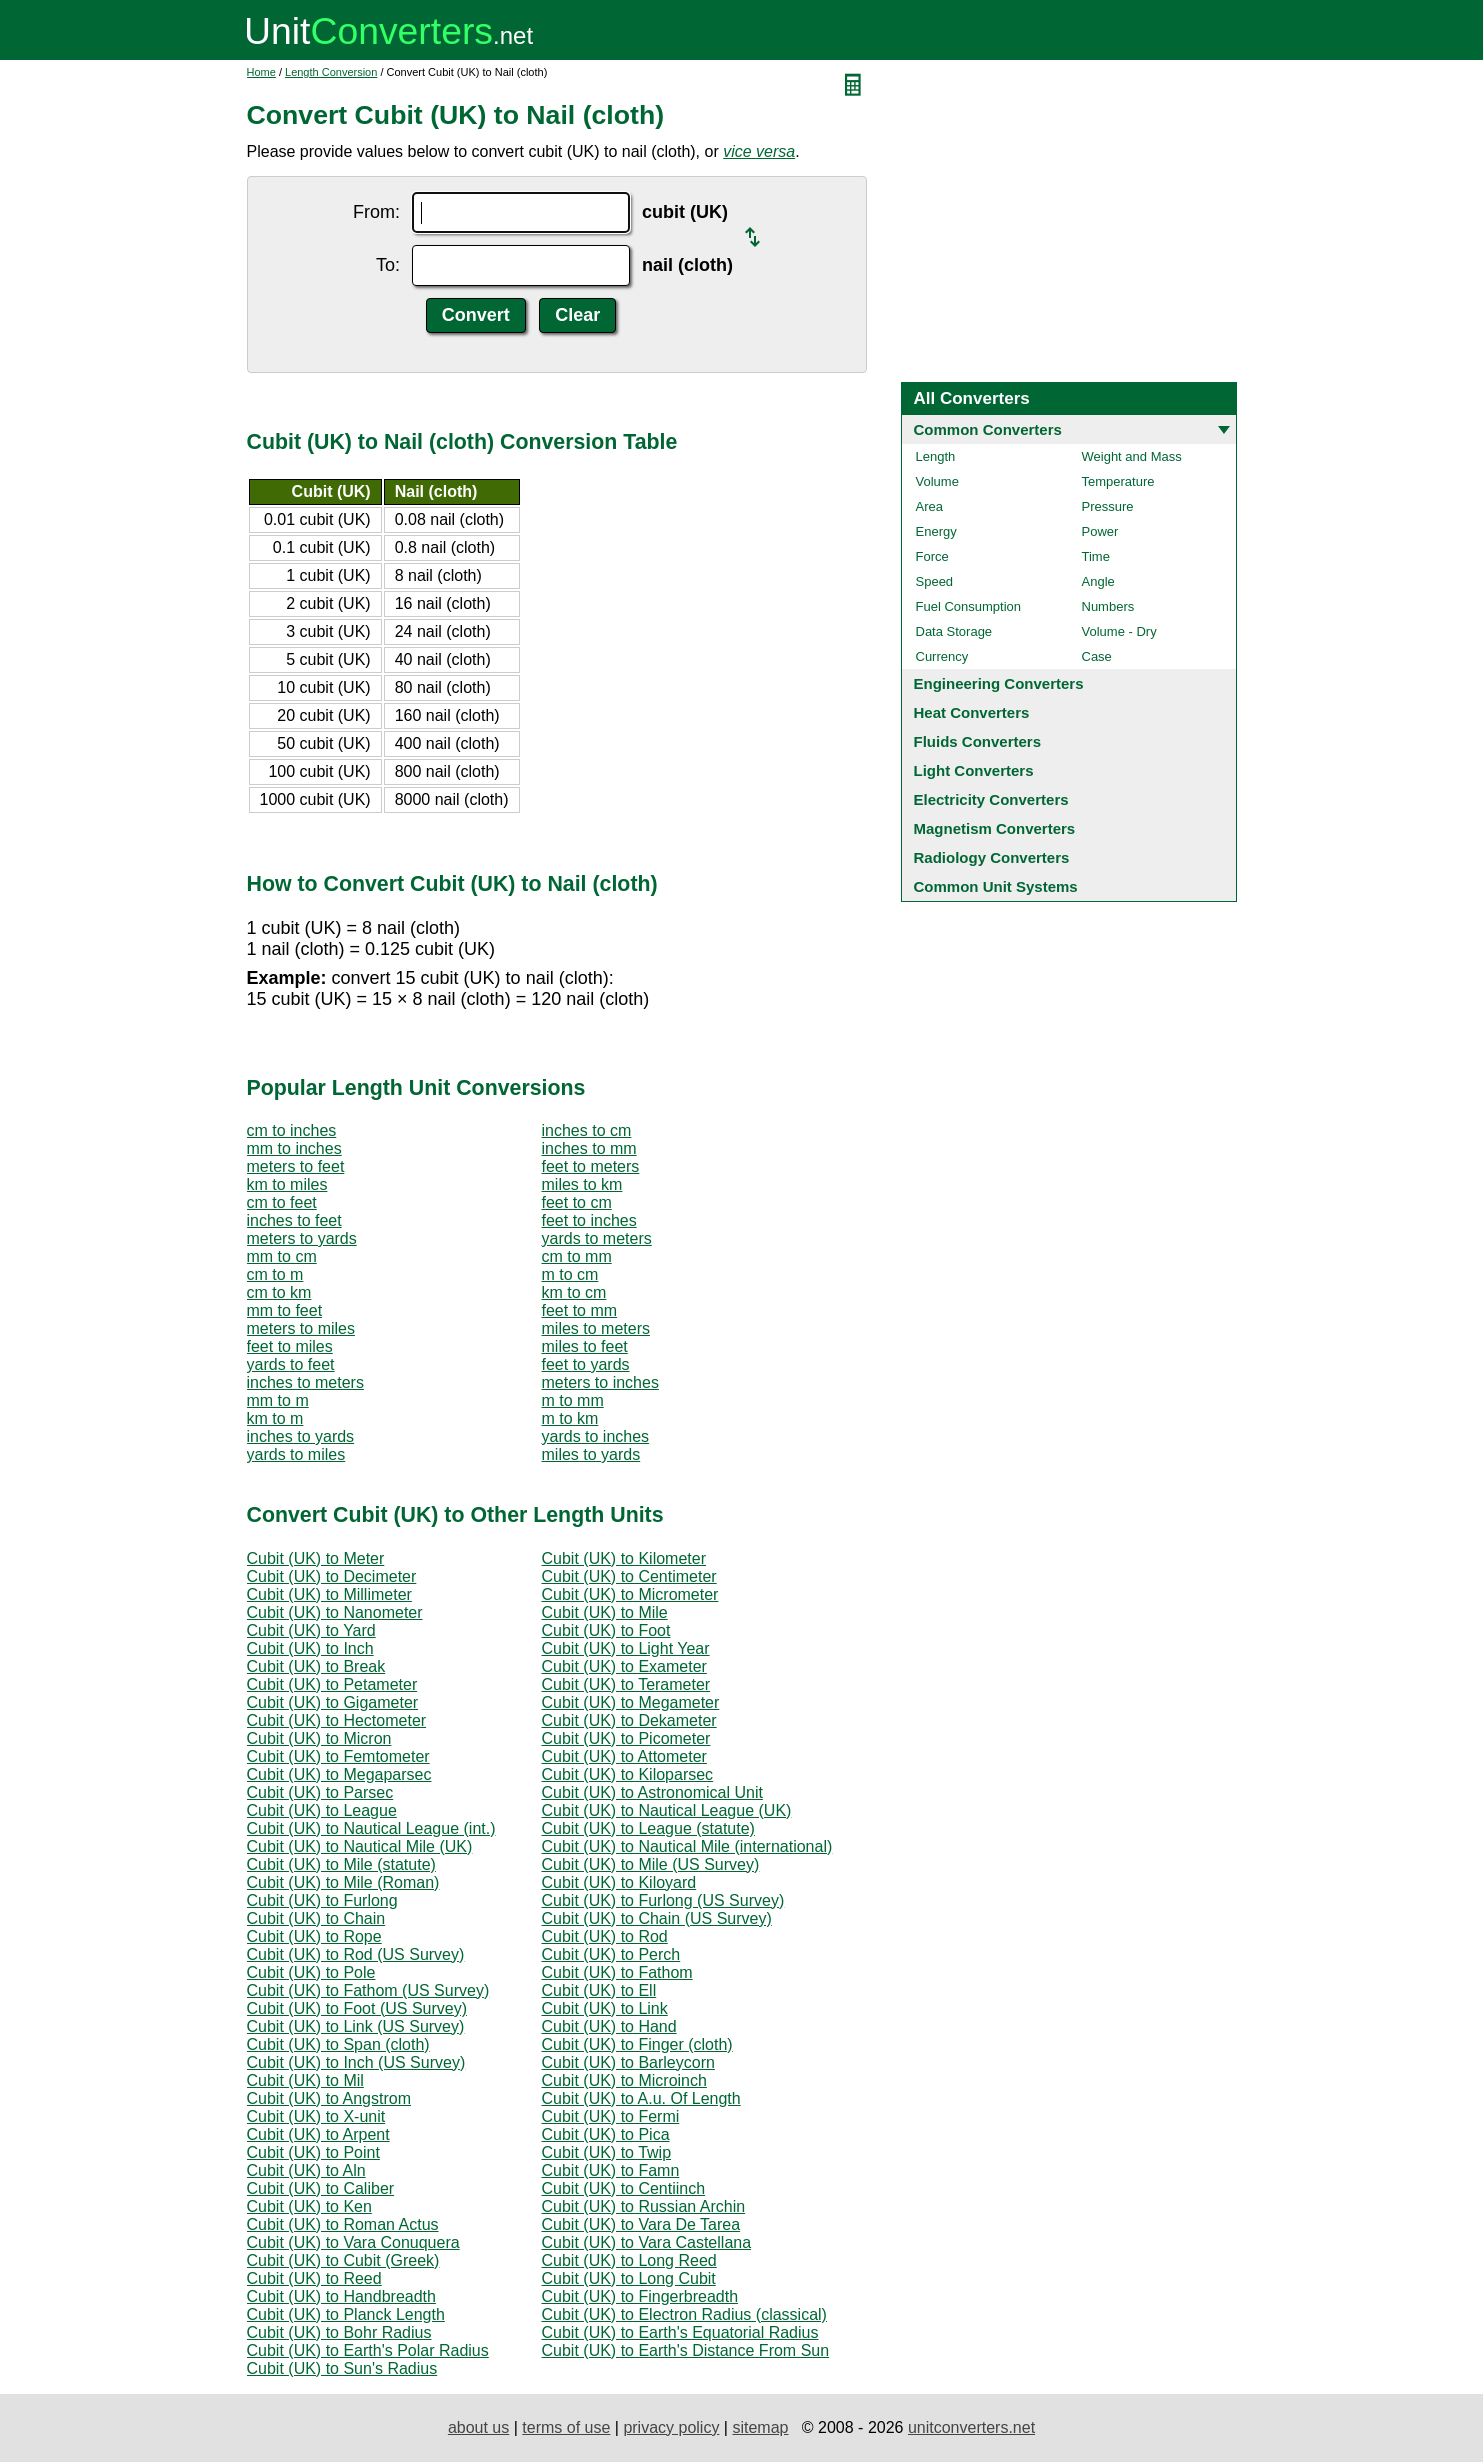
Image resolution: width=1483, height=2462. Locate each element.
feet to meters (591, 1166)
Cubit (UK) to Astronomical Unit (652, 1792)
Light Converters (974, 770)
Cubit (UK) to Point (313, 2152)
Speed (935, 581)
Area (929, 506)
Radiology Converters (992, 857)
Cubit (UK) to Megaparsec (339, 1774)
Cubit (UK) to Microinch (624, 2080)
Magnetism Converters (995, 828)
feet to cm (577, 1202)
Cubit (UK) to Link (605, 2008)
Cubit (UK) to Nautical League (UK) (667, 1810)
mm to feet (285, 1310)
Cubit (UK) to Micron (319, 1738)
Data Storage (954, 631)
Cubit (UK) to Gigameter (333, 1702)
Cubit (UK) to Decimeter (332, 1576)
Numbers (1108, 606)
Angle (1098, 581)
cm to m (275, 1274)
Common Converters (988, 429)
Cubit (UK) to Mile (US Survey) (651, 1864)
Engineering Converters (999, 683)
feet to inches (589, 1220)
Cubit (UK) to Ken (309, 2206)
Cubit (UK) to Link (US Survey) (356, 2026)
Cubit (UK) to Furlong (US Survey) (663, 1900)
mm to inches (294, 1148)
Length (936, 456)
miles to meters (596, 1328)
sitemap (760, 2427)
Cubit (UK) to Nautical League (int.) (371, 1828)
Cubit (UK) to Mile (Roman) (343, 1882)
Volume (937, 481)
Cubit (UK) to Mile (605, 1612)
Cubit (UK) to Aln (306, 2170)
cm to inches (292, 1130)
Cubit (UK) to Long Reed (629, 2260)
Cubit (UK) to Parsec (320, 1792)
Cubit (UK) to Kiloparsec (628, 1774)
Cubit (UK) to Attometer (624, 1756)
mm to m (278, 1400)
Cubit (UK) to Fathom (617, 1972)
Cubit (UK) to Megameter (631, 1702)
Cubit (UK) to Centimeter (629, 1576)
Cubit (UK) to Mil (305, 2080)
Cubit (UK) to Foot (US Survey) (357, 2008)
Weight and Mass (1132, 456)
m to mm (573, 1400)
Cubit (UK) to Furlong (322, 1900)
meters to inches (600, 1382)
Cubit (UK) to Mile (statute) (341, 1864)
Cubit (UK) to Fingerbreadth (640, 2296)
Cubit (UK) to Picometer (626, 1738)
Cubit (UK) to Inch (310, 1648)
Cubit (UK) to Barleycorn (628, 2062)
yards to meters (597, 1238)
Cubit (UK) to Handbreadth (341, 2296)
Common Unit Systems (996, 886)
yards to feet (291, 1364)
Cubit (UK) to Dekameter (629, 1720)
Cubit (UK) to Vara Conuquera (353, 2242)
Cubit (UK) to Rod (605, 1936)
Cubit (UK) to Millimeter (329, 1594)
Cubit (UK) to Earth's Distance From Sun (686, 2350)
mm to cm (282, 1256)
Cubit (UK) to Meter (316, 1558)
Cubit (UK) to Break (316, 1666)
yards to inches (596, 1436)
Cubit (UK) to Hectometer (337, 1720)
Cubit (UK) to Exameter (624, 1666)
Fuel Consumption (969, 606)
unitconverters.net (971, 2427)
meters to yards (302, 1238)
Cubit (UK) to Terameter (626, 1684)
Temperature (1118, 481)
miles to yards (591, 1454)
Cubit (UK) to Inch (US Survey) (356, 2062)
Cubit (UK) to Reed (314, 2278)
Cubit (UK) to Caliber (321, 2188)
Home (261, 72)
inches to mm (589, 1148)
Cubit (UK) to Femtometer (338, 1756)
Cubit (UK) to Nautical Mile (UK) (360, 1846)
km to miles (287, 1184)
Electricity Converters (991, 799)
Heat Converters (972, 712)
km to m (275, 1418)
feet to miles (290, 1346)
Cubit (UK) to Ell (599, 1990)
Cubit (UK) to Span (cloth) (338, 2044)
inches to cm (587, 1130)
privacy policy (671, 2427)
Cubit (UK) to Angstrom (329, 2098)
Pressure (1108, 506)
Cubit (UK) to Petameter (332, 1684)
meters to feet (296, 1166)
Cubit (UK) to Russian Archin (644, 2206)
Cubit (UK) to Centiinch (624, 2188)
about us (478, 2427)
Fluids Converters (978, 741)
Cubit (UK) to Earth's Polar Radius (368, 2350)
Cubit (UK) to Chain (316, 1918)
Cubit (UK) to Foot (606, 1630)
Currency (942, 656)
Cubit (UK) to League (322, 1810)
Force (932, 556)
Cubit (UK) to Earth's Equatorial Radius (680, 2332)
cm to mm (577, 1256)
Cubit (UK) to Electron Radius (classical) (684, 2314)
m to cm (570, 1274)
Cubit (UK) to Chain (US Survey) (657, 1918)
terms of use (566, 2427)
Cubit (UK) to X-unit (316, 2116)
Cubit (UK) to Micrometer (630, 1594)
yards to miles (296, 1454)
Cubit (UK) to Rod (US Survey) (356, 1954)
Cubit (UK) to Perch (611, 1954)
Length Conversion (331, 72)
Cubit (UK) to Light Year (626, 1648)
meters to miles (301, 1328)
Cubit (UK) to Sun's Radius (342, 2368)
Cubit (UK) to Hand (609, 2026)
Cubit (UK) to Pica (606, 2134)
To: (388, 265)
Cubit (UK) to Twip (607, 2152)
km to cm (574, 1292)
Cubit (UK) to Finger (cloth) (637, 2044)
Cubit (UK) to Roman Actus (343, 2224)
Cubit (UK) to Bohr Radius (339, 2332)
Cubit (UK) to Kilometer (624, 1558)
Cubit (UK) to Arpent (318, 2134)
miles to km (582, 1184)
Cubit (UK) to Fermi (611, 2116)
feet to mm (580, 1310)
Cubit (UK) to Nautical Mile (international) (687, 1846)
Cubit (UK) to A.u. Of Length (641, 2098)
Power (1100, 531)
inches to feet (294, 1220)
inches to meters (305, 1382)
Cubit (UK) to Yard (311, 1630)
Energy (936, 531)
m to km (570, 1418)
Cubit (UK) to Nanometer (335, 1612)
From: (376, 212)
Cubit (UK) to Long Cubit (629, 2278)
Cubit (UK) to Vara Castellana (647, 2242)
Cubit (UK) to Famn (611, 2170)
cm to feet (282, 1202)
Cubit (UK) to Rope (314, 1936)
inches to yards (301, 1436)
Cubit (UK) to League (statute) (648, 1828)
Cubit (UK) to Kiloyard (619, 1882)
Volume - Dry (1119, 631)
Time (1096, 556)
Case (1097, 656)
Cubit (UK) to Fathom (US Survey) (368, 1990)
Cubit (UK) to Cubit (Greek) (343, 2260)
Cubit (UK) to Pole (311, 1972)
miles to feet (585, 1346)
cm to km (279, 1292)
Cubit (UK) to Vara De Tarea (641, 2224)
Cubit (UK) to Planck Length (346, 2314)
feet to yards (586, 1364)
